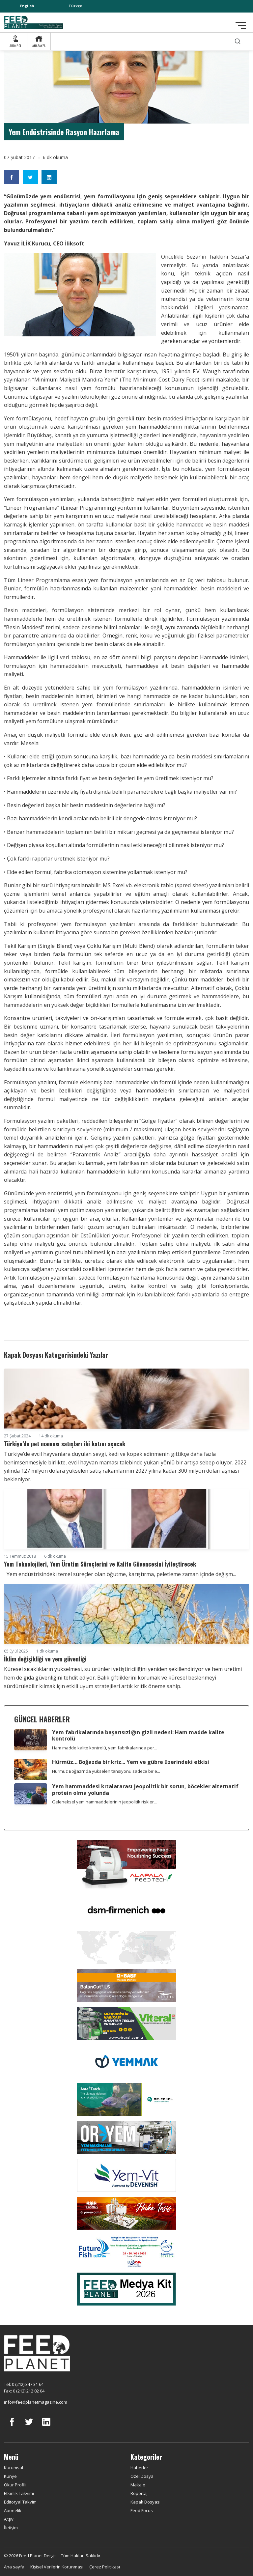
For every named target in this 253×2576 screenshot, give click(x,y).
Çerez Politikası (104, 2567)
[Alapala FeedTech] (126, 1863)
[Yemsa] (126, 2212)
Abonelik (12, 2510)
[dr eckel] (126, 2099)
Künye (10, 2476)
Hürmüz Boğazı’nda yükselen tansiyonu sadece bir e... (106, 1771)
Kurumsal (13, 2468)
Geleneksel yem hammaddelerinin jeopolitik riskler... (104, 1802)
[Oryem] (126, 2136)
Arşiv (9, 2519)
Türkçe (75, 5)
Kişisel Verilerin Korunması (56, 2567)
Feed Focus (141, 2510)
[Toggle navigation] (240, 25)
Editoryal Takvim (20, 2502)
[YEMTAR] (126, 1947)
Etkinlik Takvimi (19, 2493)
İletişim (11, 2528)
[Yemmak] (126, 2061)
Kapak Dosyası (145, 2502)
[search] (237, 41)
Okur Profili (15, 2485)
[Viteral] (126, 2023)
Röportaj (139, 2493)
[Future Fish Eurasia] (126, 2250)
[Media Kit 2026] (126, 2288)
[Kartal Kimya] (126, 1985)
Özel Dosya (142, 2476)
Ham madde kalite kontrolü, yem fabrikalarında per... (104, 1748)
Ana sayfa (14, 2567)
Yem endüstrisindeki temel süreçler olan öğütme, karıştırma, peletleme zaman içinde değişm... (120, 1574)
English (27, 5)
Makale (137, 2485)
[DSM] (126, 1909)
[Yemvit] (126, 2174)
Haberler (139, 2468)
